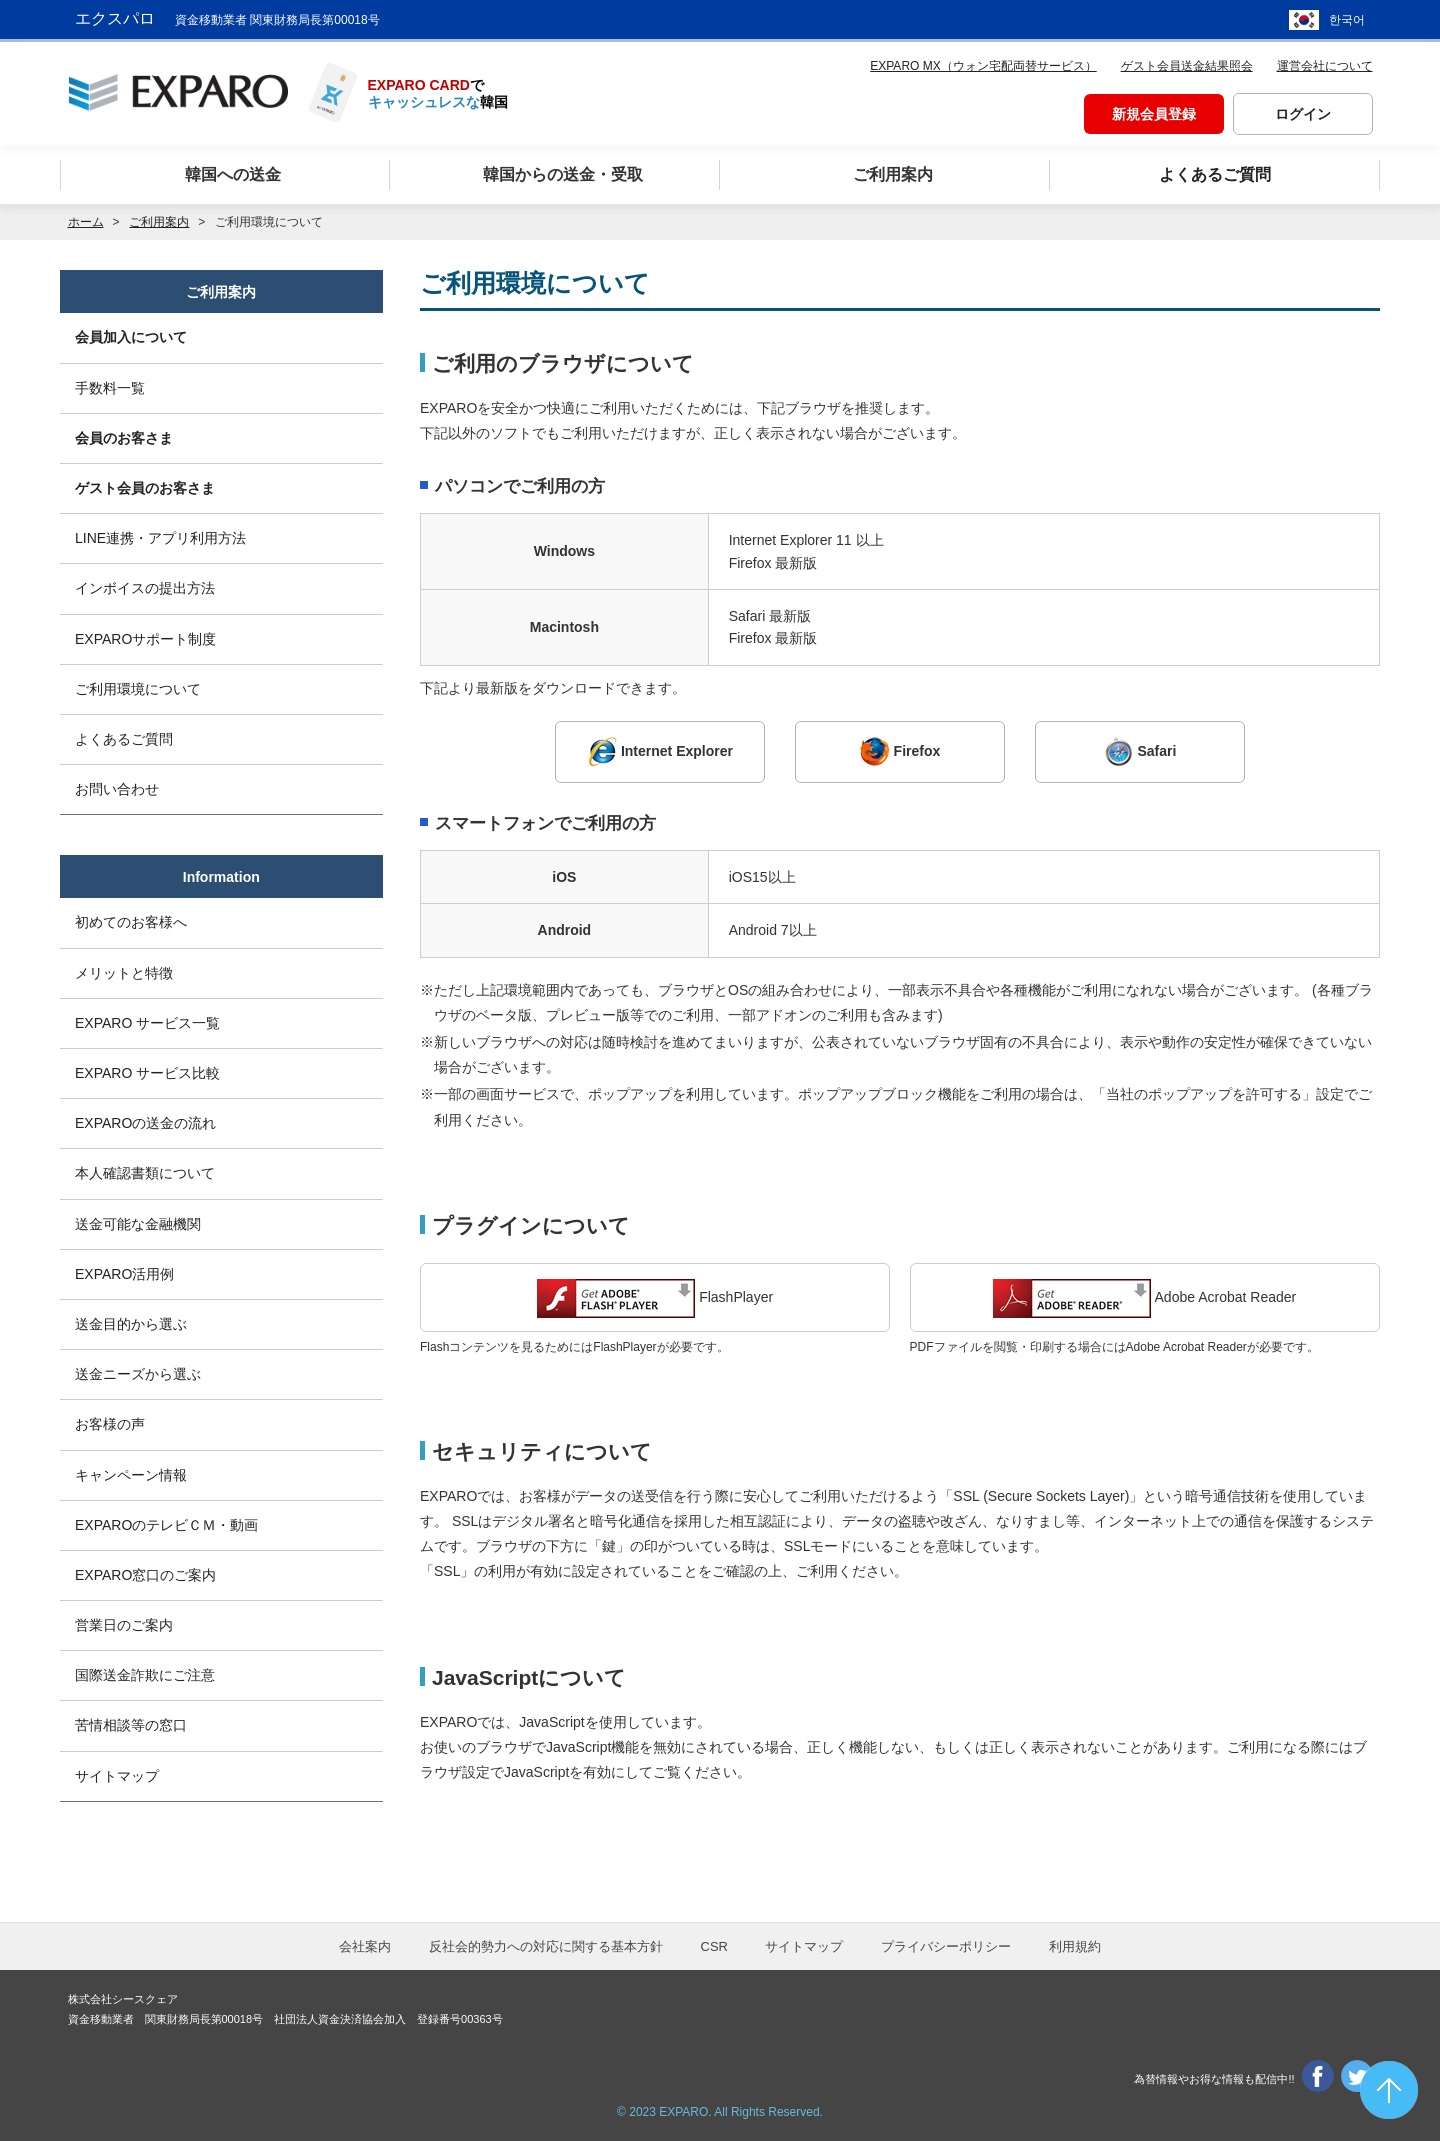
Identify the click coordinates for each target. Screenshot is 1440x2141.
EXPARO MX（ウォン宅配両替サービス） (983, 66)
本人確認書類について (145, 1173)
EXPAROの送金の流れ (145, 1123)
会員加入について (131, 337)
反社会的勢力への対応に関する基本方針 (546, 1946)
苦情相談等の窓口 (131, 1725)
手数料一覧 (110, 388)
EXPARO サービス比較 (147, 1073)
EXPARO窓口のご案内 (145, 1575)
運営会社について (1325, 66)
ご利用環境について (138, 689)
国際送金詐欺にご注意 (145, 1675)
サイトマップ (117, 1776)
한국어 (1347, 20)
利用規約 (1075, 1946)
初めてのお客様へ (131, 922)
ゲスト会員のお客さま (145, 488)
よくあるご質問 (124, 739)
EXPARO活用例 (124, 1274)
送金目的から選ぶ (131, 1324)
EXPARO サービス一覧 (147, 1023)
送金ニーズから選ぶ (138, 1374)
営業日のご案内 (124, 1625)
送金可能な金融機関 (138, 1224)
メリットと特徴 (124, 973)
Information (221, 877)
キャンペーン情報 (131, 1475)
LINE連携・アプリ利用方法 (160, 538)
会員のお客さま (124, 438)
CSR (714, 1946)
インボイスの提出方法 (145, 588)
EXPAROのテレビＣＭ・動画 (166, 1525)
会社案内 (365, 1946)
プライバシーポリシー (946, 1946)
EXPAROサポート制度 (145, 639)
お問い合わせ (117, 789)
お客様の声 (110, 1424)
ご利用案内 (159, 222)
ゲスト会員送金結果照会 (1187, 66)
